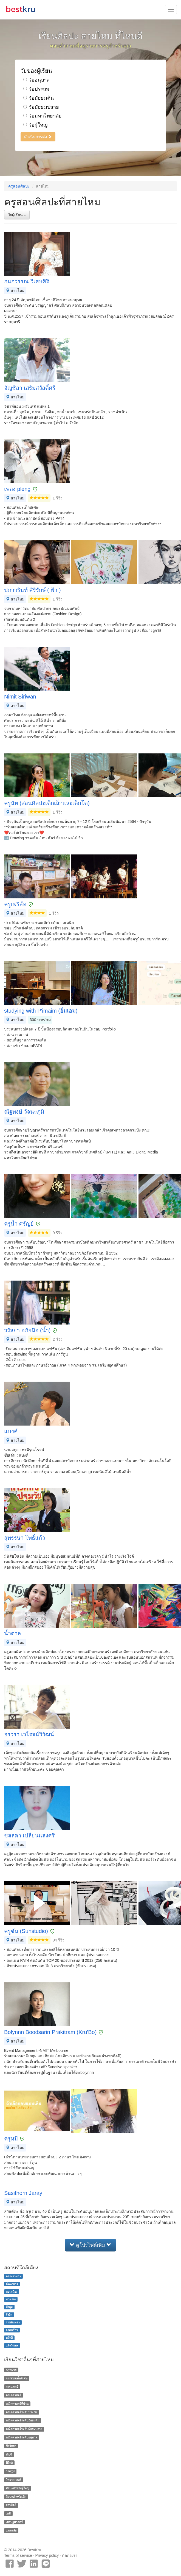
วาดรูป (10, 2471)
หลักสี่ (9, 2337)
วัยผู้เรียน (17, 215)
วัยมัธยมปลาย (41, 107)
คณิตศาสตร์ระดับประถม (21, 2412)
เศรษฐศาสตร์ (14, 2522)
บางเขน (11, 2299)
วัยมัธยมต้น (38, 98)
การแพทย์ (12, 2386)
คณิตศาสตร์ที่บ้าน (17, 2403)
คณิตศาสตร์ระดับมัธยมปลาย (24, 2428)
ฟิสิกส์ (9, 2463)
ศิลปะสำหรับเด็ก (16, 2496)
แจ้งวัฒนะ (12, 2345)
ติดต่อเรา (69, 2555)
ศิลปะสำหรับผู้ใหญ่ (17, 2488)
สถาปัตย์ (11, 2505)
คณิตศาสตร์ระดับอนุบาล (21, 2437)
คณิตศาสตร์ (13, 2395)
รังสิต (9, 2314)
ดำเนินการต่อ (38, 137)
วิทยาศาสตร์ (13, 2479)
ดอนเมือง (11, 2291)
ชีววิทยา (11, 2446)
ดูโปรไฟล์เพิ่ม (90, 2245)
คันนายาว (12, 2284)
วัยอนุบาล (36, 80)
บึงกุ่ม (9, 2307)
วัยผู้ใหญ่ (35, 125)
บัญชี (9, 2454)
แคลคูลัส (11, 2530)
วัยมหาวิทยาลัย (42, 116)
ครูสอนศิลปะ (19, 186)
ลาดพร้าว (12, 2330)
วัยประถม (36, 89)
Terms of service (18, 2555)
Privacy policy (47, 2555)
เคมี (8, 2513)
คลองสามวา (13, 2276)
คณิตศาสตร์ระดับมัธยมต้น (22, 2420)
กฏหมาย (11, 2369)
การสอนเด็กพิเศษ (16, 2378)
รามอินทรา (13, 2322)
